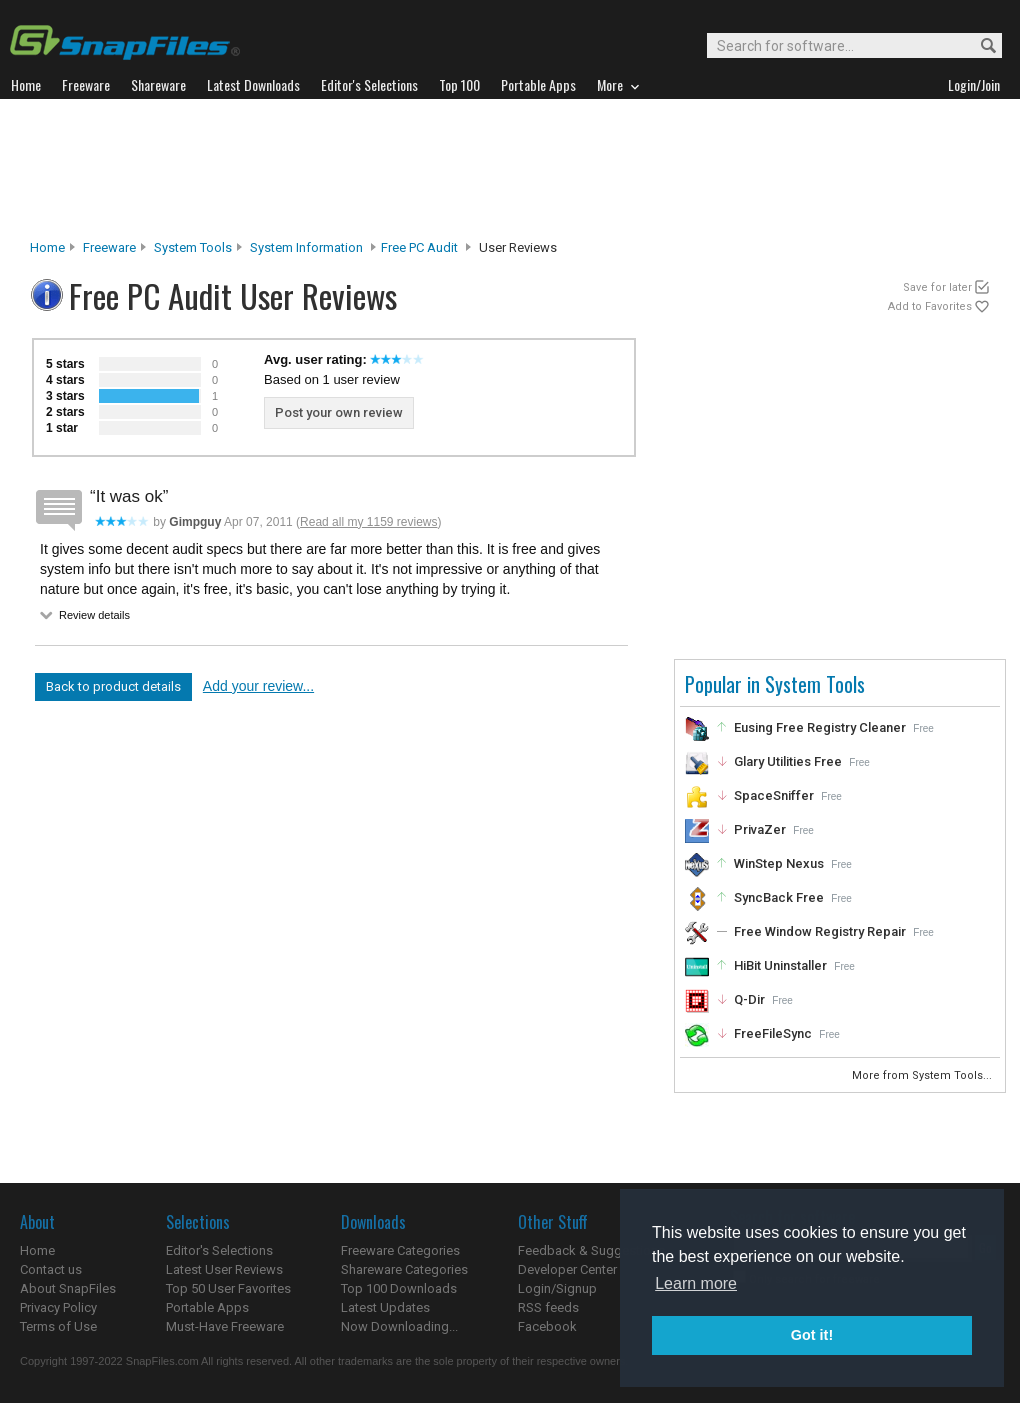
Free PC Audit (419, 247)
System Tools (193, 247)
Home (47, 247)
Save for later (937, 287)
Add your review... (258, 686)
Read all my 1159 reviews (368, 522)
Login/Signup (557, 1288)
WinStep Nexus (779, 863)
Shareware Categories (404, 1269)
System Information (306, 247)
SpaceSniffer (774, 795)
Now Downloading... (399, 1326)
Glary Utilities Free (788, 761)
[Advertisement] (510, 169)
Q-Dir (749, 999)
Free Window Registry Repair (820, 931)
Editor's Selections (219, 1250)
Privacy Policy (58, 1307)
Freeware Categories (400, 1250)
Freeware (109, 247)
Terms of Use (58, 1326)
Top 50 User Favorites (228, 1288)
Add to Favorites (930, 306)
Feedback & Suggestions (591, 1250)
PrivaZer (760, 829)
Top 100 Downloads (399, 1288)
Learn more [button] (696, 1283)
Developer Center (567, 1269)
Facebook (547, 1326)
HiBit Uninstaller (780, 965)
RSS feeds (548, 1307)
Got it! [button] (812, 1335)
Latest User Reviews (224, 1269)
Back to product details (113, 686)
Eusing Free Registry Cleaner (820, 727)
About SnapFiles (68, 1288)
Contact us (51, 1269)
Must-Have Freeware (225, 1326)
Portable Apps (207, 1307)
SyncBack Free (779, 897)
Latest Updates (385, 1307)
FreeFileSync (773, 1033)
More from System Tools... (923, 1075)
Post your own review (339, 412)
